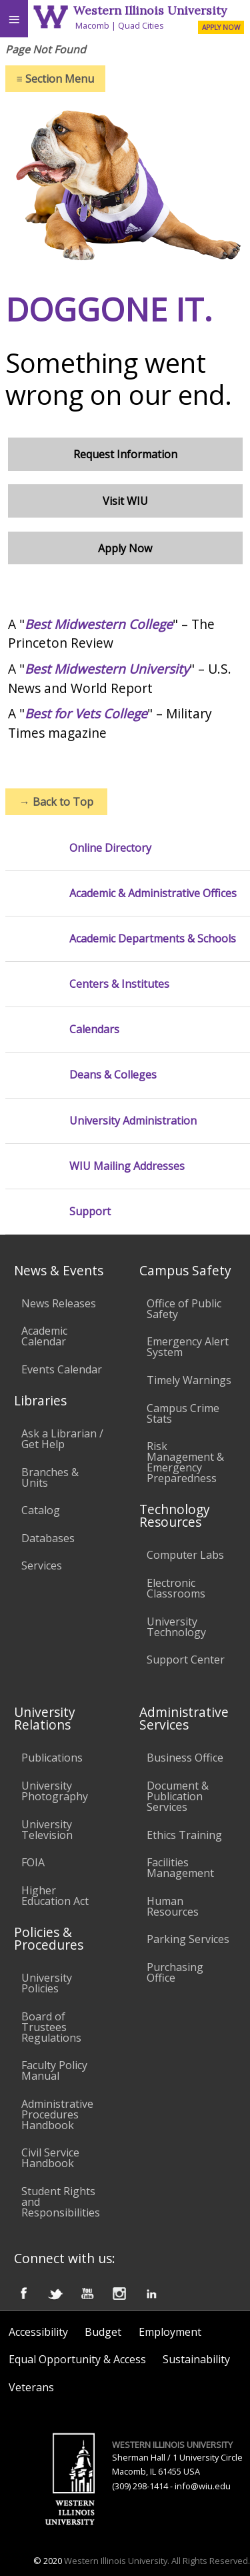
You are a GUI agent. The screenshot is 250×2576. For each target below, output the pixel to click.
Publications (52, 1757)
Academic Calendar (44, 1336)
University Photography (54, 1791)
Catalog (40, 1510)
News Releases (58, 1303)
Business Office (185, 1757)
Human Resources (173, 1906)
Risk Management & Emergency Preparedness (185, 1462)
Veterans (31, 2387)
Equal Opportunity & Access (77, 2359)
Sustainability (196, 2359)
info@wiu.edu (203, 2486)
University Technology (176, 1627)
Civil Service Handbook (50, 2157)
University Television (47, 1829)
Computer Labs (185, 1554)
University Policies (46, 1983)
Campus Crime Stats (183, 1413)
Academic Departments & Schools (152, 938)
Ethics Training (184, 1835)
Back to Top (56, 801)
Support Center (186, 1659)
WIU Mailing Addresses (127, 1166)
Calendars (94, 1029)
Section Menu (55, 78)
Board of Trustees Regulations (51, 2027)
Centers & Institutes (119, 984)
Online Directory (110, 848)
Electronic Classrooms (176, 1588)
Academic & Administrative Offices (153, 893)
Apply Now (125, 548)
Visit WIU (125, 501)
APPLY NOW (221, 27)
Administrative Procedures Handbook (57, 2114)
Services (41, 1565)
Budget (103, 2332)
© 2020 (47, 2561)
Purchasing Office (175, 1972)
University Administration (133, 1121)
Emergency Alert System (188, 1346)
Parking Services (188, 1939)
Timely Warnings (189, 1380)
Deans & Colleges (113, 1075)
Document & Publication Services (178, 1796)
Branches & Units (50, 1477)
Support (90, 1211)
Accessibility (38, 2332)
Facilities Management (180, 1867)
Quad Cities (141, 25)
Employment (170, 2332)
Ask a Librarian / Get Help (62, 1438)
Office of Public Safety (184, 1308)
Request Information (125, 454)
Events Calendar (61, 1369)
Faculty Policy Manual (54, 2070)
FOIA (33, 1862)
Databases (48, 1538)
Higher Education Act (55, 1895)
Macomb (92, 25)
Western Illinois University (150, 10)
